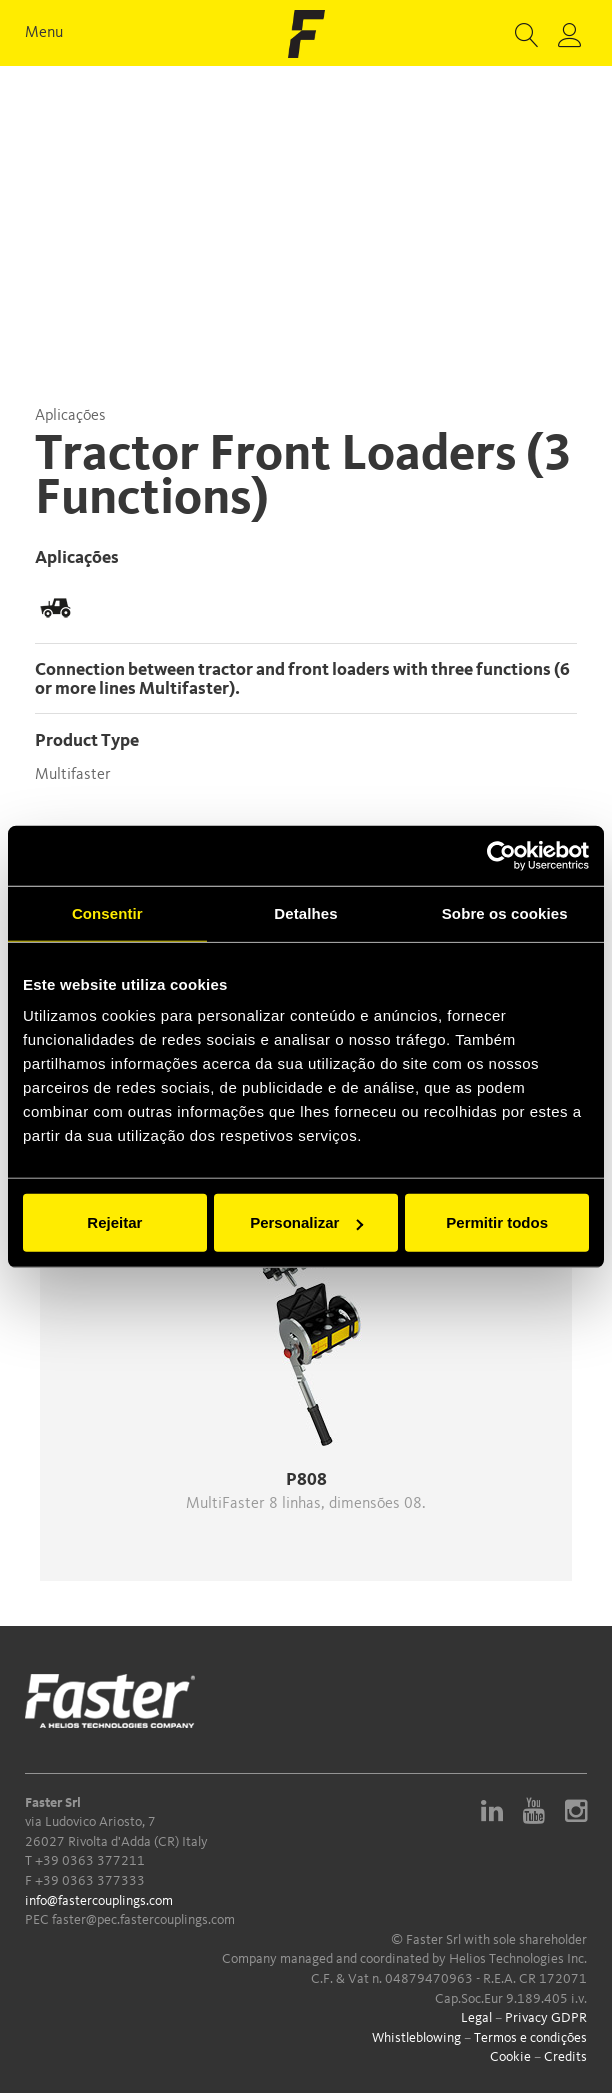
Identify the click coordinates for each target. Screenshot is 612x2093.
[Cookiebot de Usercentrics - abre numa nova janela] (501, 855)
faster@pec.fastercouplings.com (143, 1920)
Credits (565, 2057)
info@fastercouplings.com (99, 1901)
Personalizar (306, 1222)
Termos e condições (530, 2038)
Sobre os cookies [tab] (505, 912)
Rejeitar (114, 1222)
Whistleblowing (416, 2038)
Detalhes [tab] (305, 912)
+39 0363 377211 (90, 1861)
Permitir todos (497, 1222)
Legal (476, 2018)
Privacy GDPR (546, 2018)
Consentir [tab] (107, 912)
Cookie (510, 2057)
